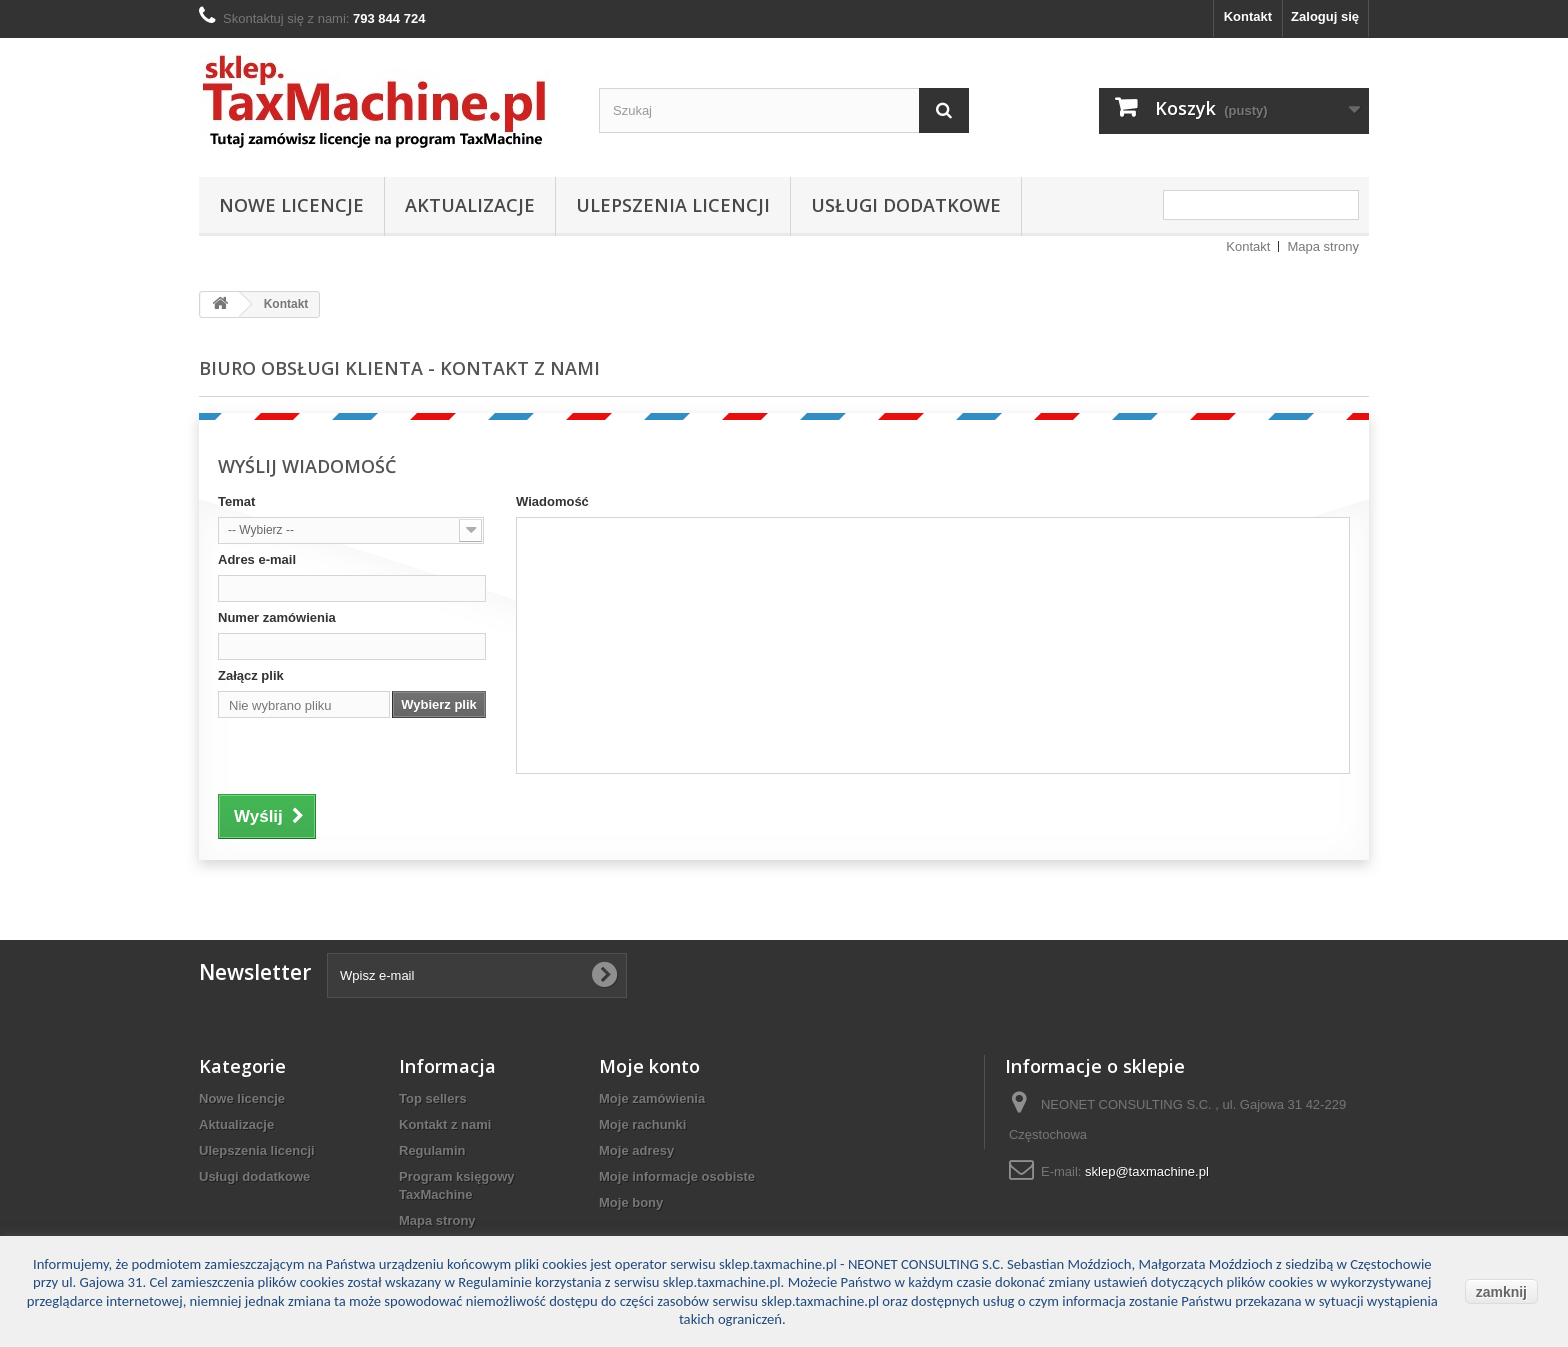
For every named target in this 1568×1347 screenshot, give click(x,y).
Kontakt (1248, 16)
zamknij (1501, 1292)
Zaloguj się (1325, 16)
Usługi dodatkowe (906, 205)
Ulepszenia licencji (673, 205)
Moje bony (631, 1202)
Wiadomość (552, 501)
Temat (236, 501)
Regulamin (432, 1150)
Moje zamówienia (652, 1098)
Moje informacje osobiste (677, 1176)
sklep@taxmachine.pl (1147, 1171)
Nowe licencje (291, 205)
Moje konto (649, 1066)
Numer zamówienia (277, 617)
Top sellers (433, 1098)
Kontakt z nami (445, 1124)
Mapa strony (1323, 246)
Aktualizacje (470, 205)
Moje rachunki (642, 1124)
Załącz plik (251, 675)
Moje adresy (636, 1150)
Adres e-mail (257, 559)
